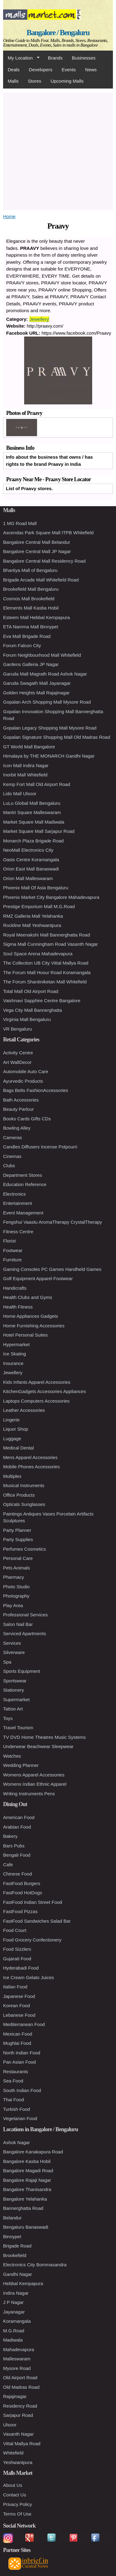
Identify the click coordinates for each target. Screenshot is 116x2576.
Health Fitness (18, 1306)
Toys (8, 1718)
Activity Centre (18, 1052)
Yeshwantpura (17, 2462)
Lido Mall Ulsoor (20, 793)
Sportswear (15, 1680)
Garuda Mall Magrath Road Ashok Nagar (45, 673)
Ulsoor (9, 2424)
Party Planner (17, 1530)
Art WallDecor (17, 1062)
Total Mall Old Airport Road (30, 991)
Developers (40, 69)
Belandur (12, 2217)
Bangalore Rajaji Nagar (27, 2180)
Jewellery (39, 319)
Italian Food (15, 1986)
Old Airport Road (20, 2377)
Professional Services (25, 1614)
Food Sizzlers (17, 1949)
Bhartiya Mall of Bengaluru (30, 570)
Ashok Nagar (16, 2142)
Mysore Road (17, 2368)
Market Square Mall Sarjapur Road (39, 831)
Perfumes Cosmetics (24, 1549)
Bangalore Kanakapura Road (33, 2151)
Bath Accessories (21, 1099)
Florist (9, 1240)
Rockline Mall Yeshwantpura (32, 925)
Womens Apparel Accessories (33, 1774)
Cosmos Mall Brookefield (28, 598)
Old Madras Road (21, 2387)
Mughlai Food (17, 2043)
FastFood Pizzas (20, 1911)
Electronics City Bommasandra (35, 2264)
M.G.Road (13, 2330)
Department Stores (22, 1175)
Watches (12, 1756)
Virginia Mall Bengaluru (27, 1019)
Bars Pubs (13, 1845)
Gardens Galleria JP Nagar (31, 664)
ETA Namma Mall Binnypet (30, 626)
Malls (13, 81)
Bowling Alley (16, 1128)
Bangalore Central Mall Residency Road (44, 561)
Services (12, 1643)
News (91, 69)
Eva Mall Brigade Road (26, 636)
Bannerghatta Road (23, 2208)
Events (69, 69)
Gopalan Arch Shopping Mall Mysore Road (47, 702)
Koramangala (17, 2321)
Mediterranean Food (24, 2024)
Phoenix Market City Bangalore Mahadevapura (51, 897)
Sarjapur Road (18, 2415)
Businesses (84, 57)
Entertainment (17, 1203)
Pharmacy (13, 1577)
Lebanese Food (19, 2015)
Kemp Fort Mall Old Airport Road (36, 784)
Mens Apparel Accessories (30, 1457)
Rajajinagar (15, 2396)
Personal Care (18, 1558)
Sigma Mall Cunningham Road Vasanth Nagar (50, 944)
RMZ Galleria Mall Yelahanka (33, 916)
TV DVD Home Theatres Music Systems (44, 1737)
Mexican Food (17, 2033)
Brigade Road (17, 2245)
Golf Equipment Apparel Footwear (38, 1278)
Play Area (13, 1605)
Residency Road (20, 2406)
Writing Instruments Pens (29, 1793)
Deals (13, 69)
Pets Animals (16, 1567)
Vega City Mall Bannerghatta (32, 1010)
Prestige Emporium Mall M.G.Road (39, 906)
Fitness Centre (18, 1231)
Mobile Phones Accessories (31, 1466)
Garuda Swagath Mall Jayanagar (37, 683)
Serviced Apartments (24, 1633)
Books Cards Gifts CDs (27, 1118)
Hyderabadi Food (21, 1967)
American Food (19, 1817)
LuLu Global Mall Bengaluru (31, 803)
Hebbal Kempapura (23, 2283)
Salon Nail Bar (18, 1624)
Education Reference (24, 1184)
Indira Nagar (16, 2293)
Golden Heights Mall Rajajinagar (36, 692)
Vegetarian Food (20, 2118)
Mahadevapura (18, 2349)
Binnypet (12, 2236)
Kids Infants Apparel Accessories (37, 1382)
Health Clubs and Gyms (27, 1297)
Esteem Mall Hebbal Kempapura (36, 617)
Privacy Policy (17, 2504)
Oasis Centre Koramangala (31, 859)
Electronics (14, 1194)
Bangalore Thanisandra (27, 2189)
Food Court (14, 1930)
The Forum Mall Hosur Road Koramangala (47, 972)
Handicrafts (15, 1288)
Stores (34, 81)
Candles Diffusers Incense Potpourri (40, 1146)
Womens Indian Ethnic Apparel (35, 1784)
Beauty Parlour (18, 1109)
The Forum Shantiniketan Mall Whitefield (45, 981)
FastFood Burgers (21, 1883)
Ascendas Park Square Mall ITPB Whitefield (48, 532)
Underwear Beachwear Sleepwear (38, 1746)
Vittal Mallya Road (22, 2443)
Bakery (10, 1836)
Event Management (23, 1212)
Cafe (8, 1864)
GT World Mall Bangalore (29, 746)
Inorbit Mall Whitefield (25, 774)
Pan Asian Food (19, 2062)
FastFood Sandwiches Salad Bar (37, 1921)
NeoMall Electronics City (28, 850)
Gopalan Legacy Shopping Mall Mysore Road (50, 727)
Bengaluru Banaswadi (25, 2227)
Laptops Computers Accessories (36, 1401)
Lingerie (11, 1419)
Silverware (14, 1652)
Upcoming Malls (67, 81)
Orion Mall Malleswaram (28, 878)
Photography (16, 1595)
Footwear (13, 1250)
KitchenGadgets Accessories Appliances (44, 1391)
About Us (12, 2485)
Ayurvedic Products (23, 1081)
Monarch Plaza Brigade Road (33, 840)
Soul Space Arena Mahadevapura (37, 953)
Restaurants (15, 2071)
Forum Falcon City (22, 645)
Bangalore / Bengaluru (58, 32)
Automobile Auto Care (25, 1071)
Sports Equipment (21, 1671)
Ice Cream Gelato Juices (28, 1977)
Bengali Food (16, 1855)
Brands (55, 57)
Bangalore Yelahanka (25, 2199)
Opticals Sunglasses (24, 1504)
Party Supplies (18, 1539)
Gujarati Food (17, 1958)
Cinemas (12, 1156)
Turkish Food (16, 2109)
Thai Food (13, 2099)
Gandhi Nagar (17, 2274)
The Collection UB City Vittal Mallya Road (45, 962)
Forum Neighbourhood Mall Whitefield (42, 655)
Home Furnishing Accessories (33, 1325)
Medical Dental (18, 1447)
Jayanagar (14, 2311)
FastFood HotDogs (22, 1892)
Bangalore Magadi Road (28, 2170)
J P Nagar (13, 2302)
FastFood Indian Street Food (32, 1902)
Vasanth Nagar (18, 2434)
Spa (7, 1661)
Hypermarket (16, 1344)
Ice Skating (14, 1353)
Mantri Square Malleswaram (32, 812)
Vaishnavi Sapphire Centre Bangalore (41, 1000)
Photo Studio (16, 1586)
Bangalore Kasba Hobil (26, 2161)
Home (9, 216)
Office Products (19, 1495)
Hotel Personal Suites (25, 1335)
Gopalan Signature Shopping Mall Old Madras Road (56, 737)
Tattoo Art (13, 1708)
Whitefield (13, 2452)
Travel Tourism (18, 1727)
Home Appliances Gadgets (30, 1316)
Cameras (12, 1137)
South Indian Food (22, 2090)
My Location (21, 58)
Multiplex (12, 1476)
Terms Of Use (17, 2513)
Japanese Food (19, 1996)
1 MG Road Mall (20, 523)
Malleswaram (16, 2358)
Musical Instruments (23, 1485)
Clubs (9, 1165)
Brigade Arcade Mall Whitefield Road (41, 579)
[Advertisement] (58, 150)
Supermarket (16, 1699)
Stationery (13, 1690)
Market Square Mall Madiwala (33, 822)
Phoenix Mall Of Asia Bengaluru (35, 887)
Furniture (12, 1259)
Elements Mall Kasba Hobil (30, 607)
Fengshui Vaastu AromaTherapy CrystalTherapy (52, 1222)
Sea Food (13, 2080)
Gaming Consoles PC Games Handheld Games (52, 1269)
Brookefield (14, 2255)
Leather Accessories (24, 1410)
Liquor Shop (15, 1429)
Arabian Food (17, 1827)
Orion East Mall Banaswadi (31, 868)
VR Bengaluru (17, 1029)
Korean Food (16, 2005)
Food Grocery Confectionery (32, 1939)
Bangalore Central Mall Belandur (36, 542)
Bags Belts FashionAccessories (35, 1090)
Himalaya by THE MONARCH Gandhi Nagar (49, 756)
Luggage (12, 1438)
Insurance (13, 1363)
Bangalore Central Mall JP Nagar (37, 551)
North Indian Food (21, 2052)
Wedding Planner (21, 1765)
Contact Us (14, 2494)
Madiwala (13, 2339)
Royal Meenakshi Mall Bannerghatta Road (46, 934)
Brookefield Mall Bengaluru (30, 589)
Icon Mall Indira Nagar (26, 765)
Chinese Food (17, 1873)
